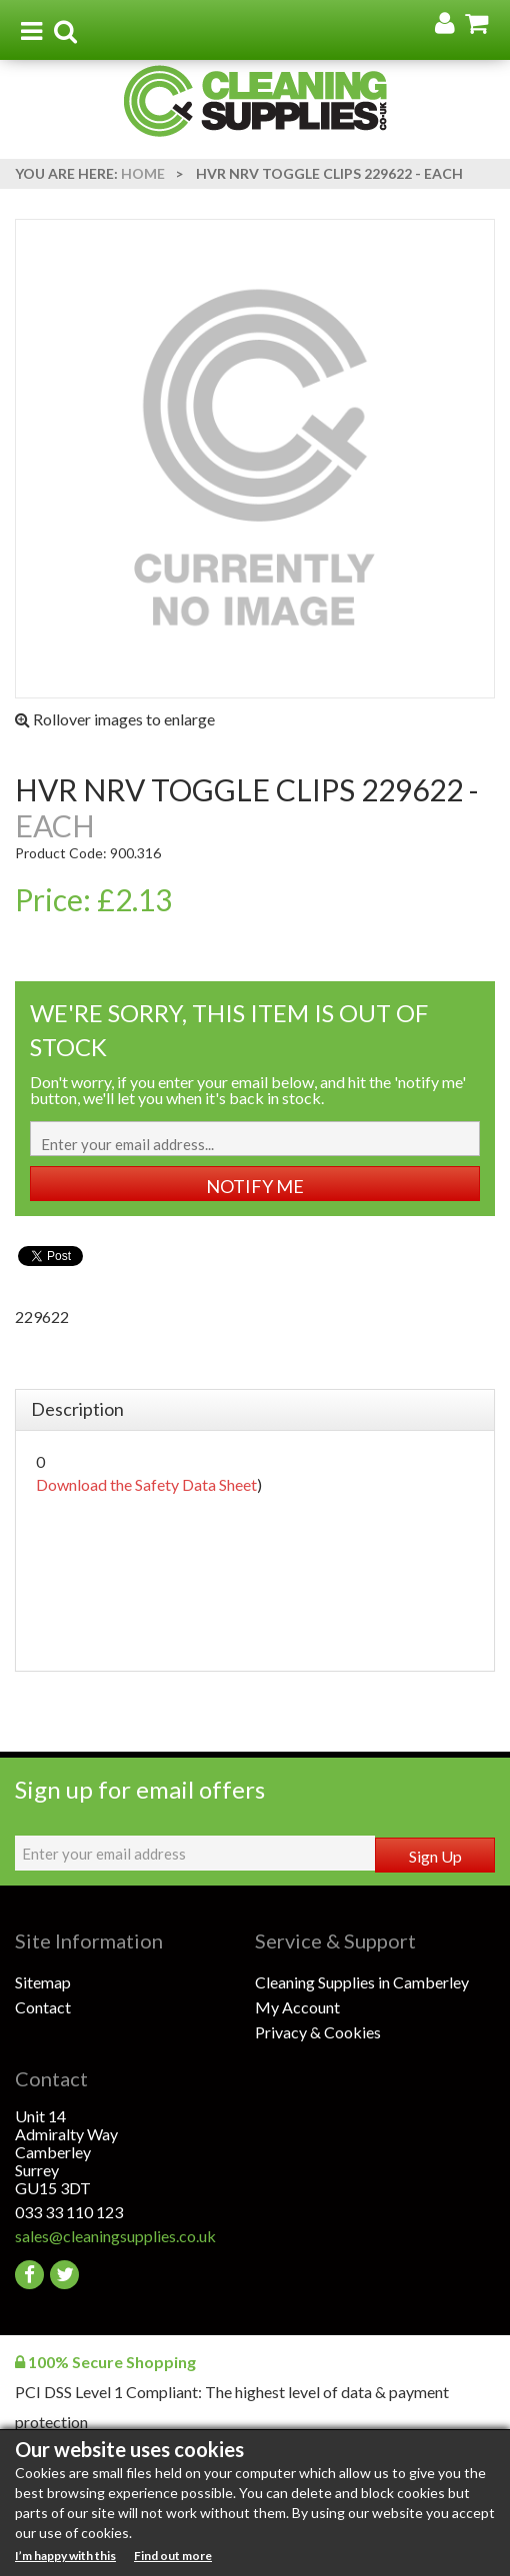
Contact (43, 2006)
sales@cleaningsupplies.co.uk (115, 2235)
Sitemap (43, 1981)
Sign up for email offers (140, 1789)
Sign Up (435, 1856)
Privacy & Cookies (318, 2031)
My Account (297, 2006)
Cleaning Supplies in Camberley (362, 1981)
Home (143, 173)
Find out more (173, 2555)
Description (77, 1409)
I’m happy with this (65, 2555)
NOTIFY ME (255, 1186)
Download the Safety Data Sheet (146, 1484)
